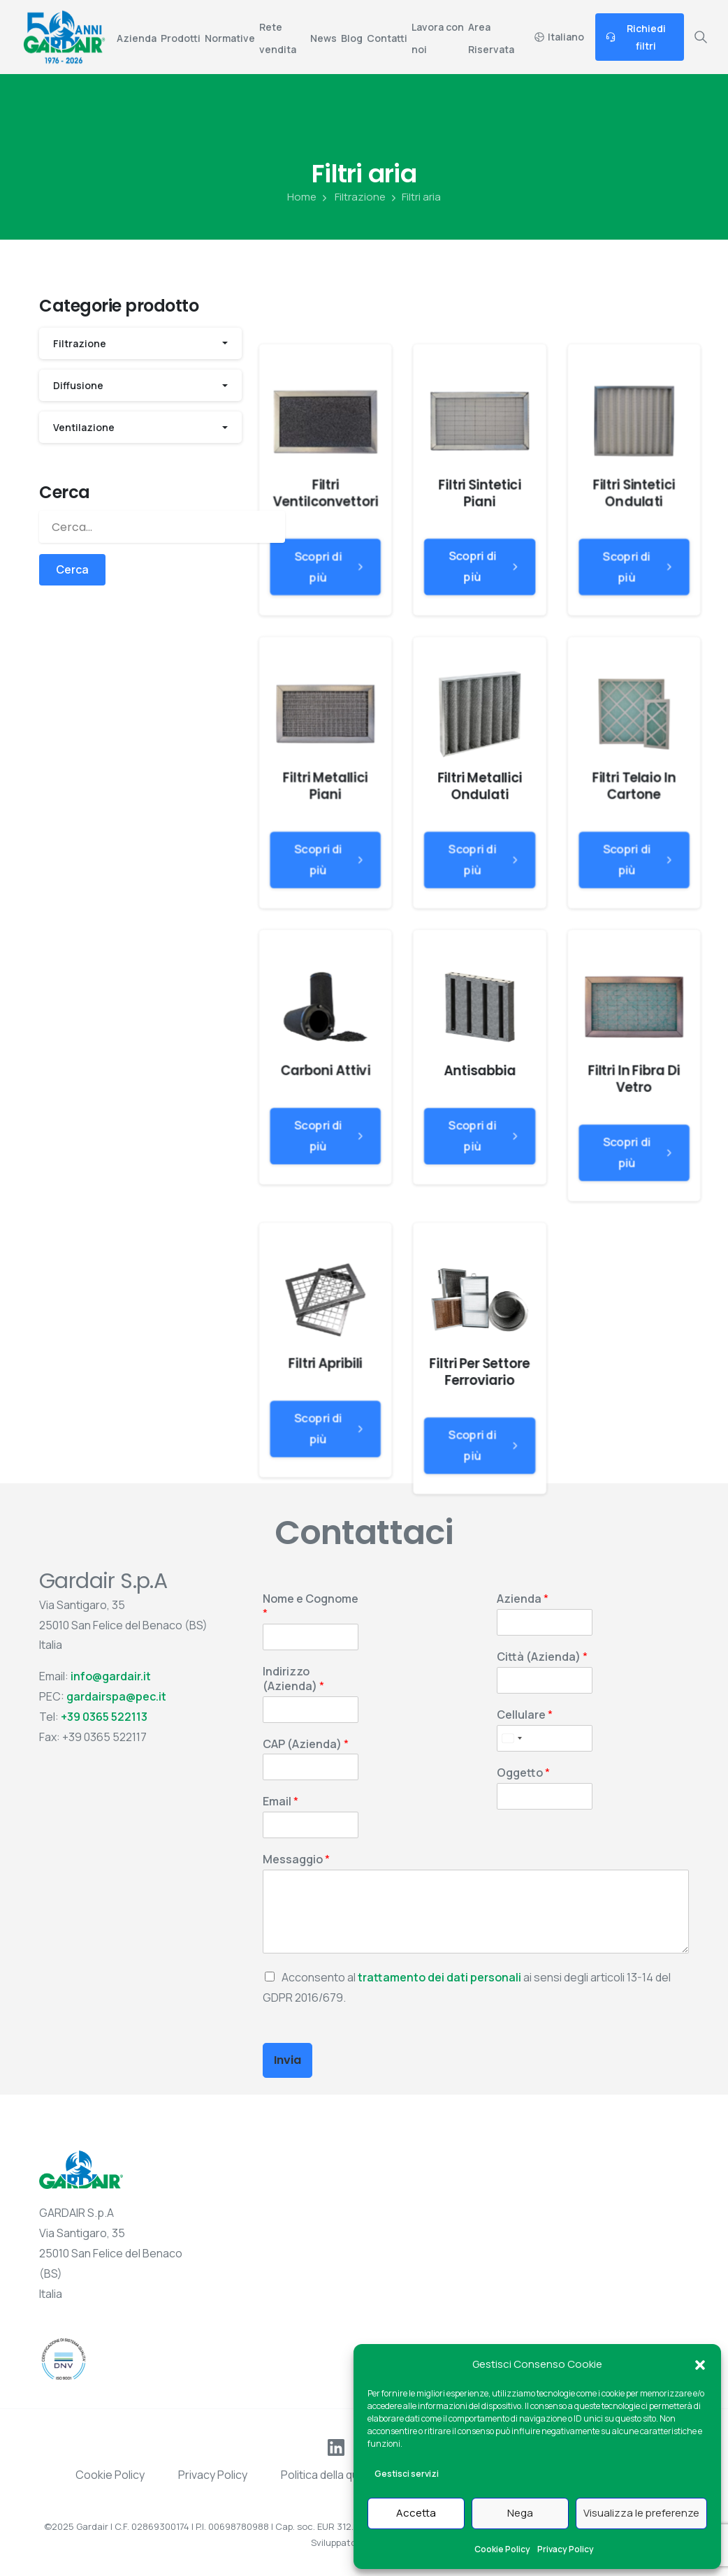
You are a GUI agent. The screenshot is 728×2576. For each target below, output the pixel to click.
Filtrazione (352, 197)
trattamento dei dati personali (439, 1977)
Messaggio (296, 1859)
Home (301, 197)
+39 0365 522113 (104, 1716)
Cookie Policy (502, 2549)
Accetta (416, 2512)
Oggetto (523, 1773)
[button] (700, 2364)
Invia (287, 2060)
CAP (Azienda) (306, 1744)
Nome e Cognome (310, 1606)
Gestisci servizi (406, 2474)
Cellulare (525, 1715)
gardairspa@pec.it (116, 1696)
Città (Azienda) (542, 1657)
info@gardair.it (111, 1676)
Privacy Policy (565, 2549)
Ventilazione (84, 427)
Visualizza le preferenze (641, 2512)
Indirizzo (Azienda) (293, 1679)
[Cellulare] (544, 1738)
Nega (520, 2512)
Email (280, 1801)
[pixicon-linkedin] (336, 2446)
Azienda (522, 1599)
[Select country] (511, 1738)
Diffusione (78, 385)
